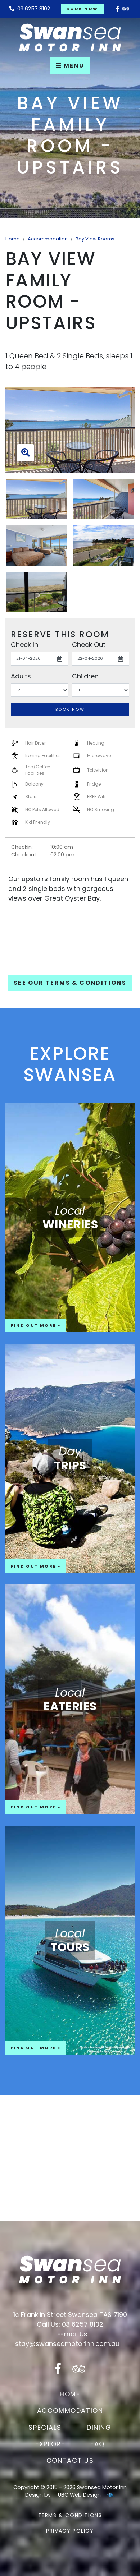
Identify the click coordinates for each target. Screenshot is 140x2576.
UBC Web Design (79, 2494)
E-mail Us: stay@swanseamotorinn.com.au (67, 2338)
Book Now (82, 9)
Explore (50, 2443)
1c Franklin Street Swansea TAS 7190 (70, 2314)
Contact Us (70, 2460)
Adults (21, 676)
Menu (70, 65)
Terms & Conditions (70, 2515)
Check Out (88, 644)
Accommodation (48, 239)
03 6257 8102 (29, 8)
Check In (24, 644)
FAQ (97, 2443)
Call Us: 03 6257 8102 (70, 2324)
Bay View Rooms (95, 239)
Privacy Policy (70, 2530)
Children (85, 676)
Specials (44, 2427)
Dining (99, 2427)
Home (12, 239)
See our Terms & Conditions (70, 983)
